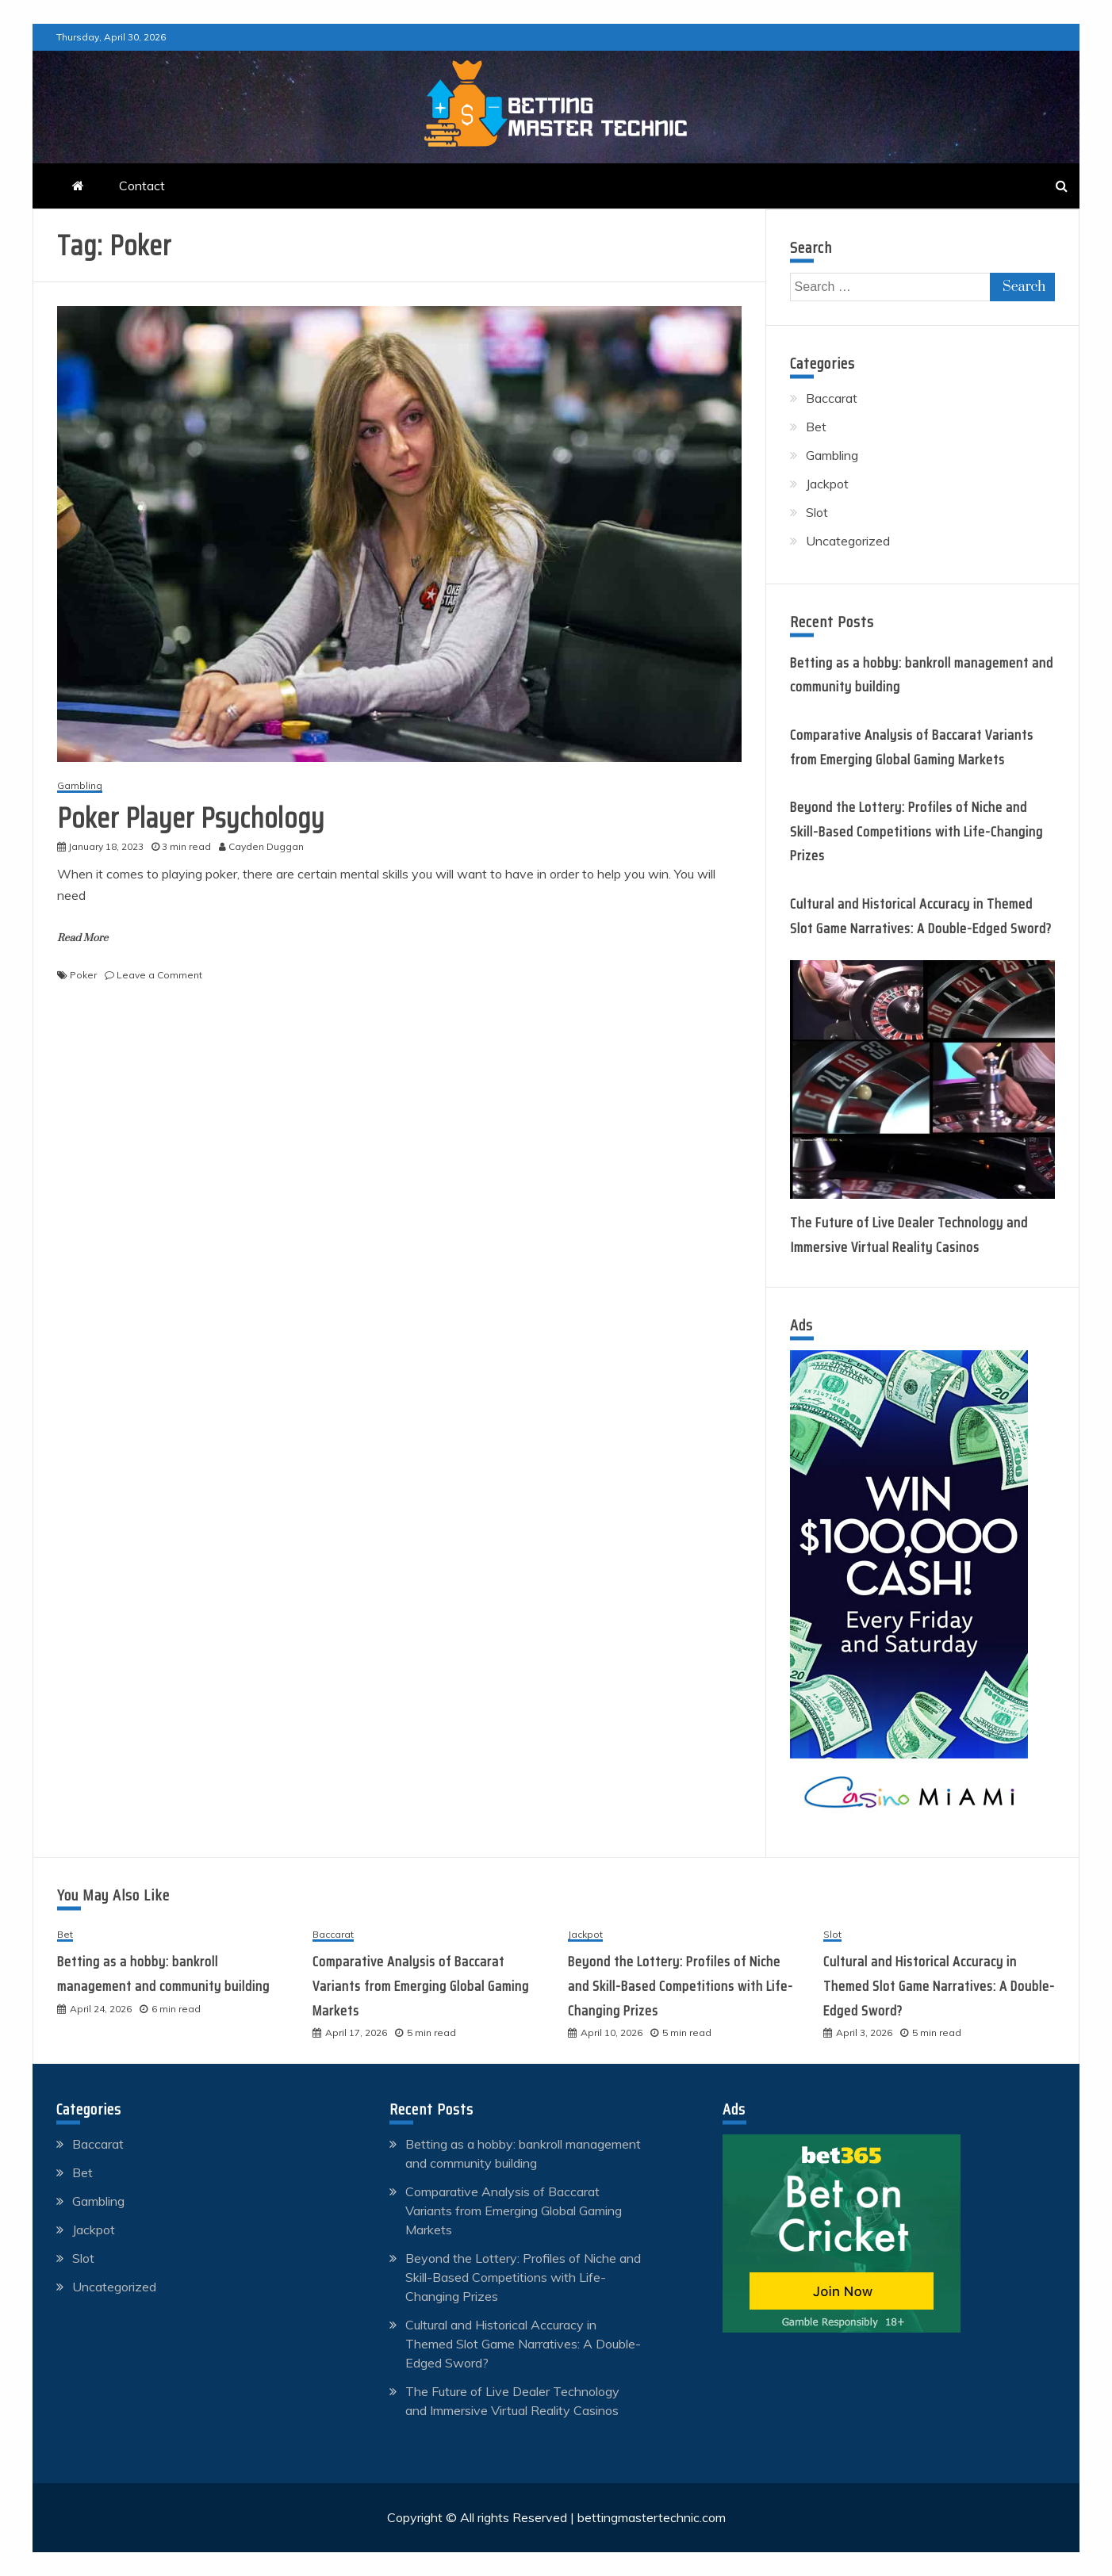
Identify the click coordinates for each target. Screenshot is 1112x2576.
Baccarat (831, 398)
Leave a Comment (159, 975)
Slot (817, 512)
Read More (82, 938)
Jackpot (827, 484)
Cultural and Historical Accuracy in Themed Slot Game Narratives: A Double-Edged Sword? (939, 1985)
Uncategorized (848, 541)
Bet (816, 426)
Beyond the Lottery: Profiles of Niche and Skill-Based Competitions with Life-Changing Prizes (916, 831)
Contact (142, 185)
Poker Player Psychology (190, 817)
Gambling (79, 786)
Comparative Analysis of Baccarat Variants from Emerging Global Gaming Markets (421, 1985)
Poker (83, 975)
